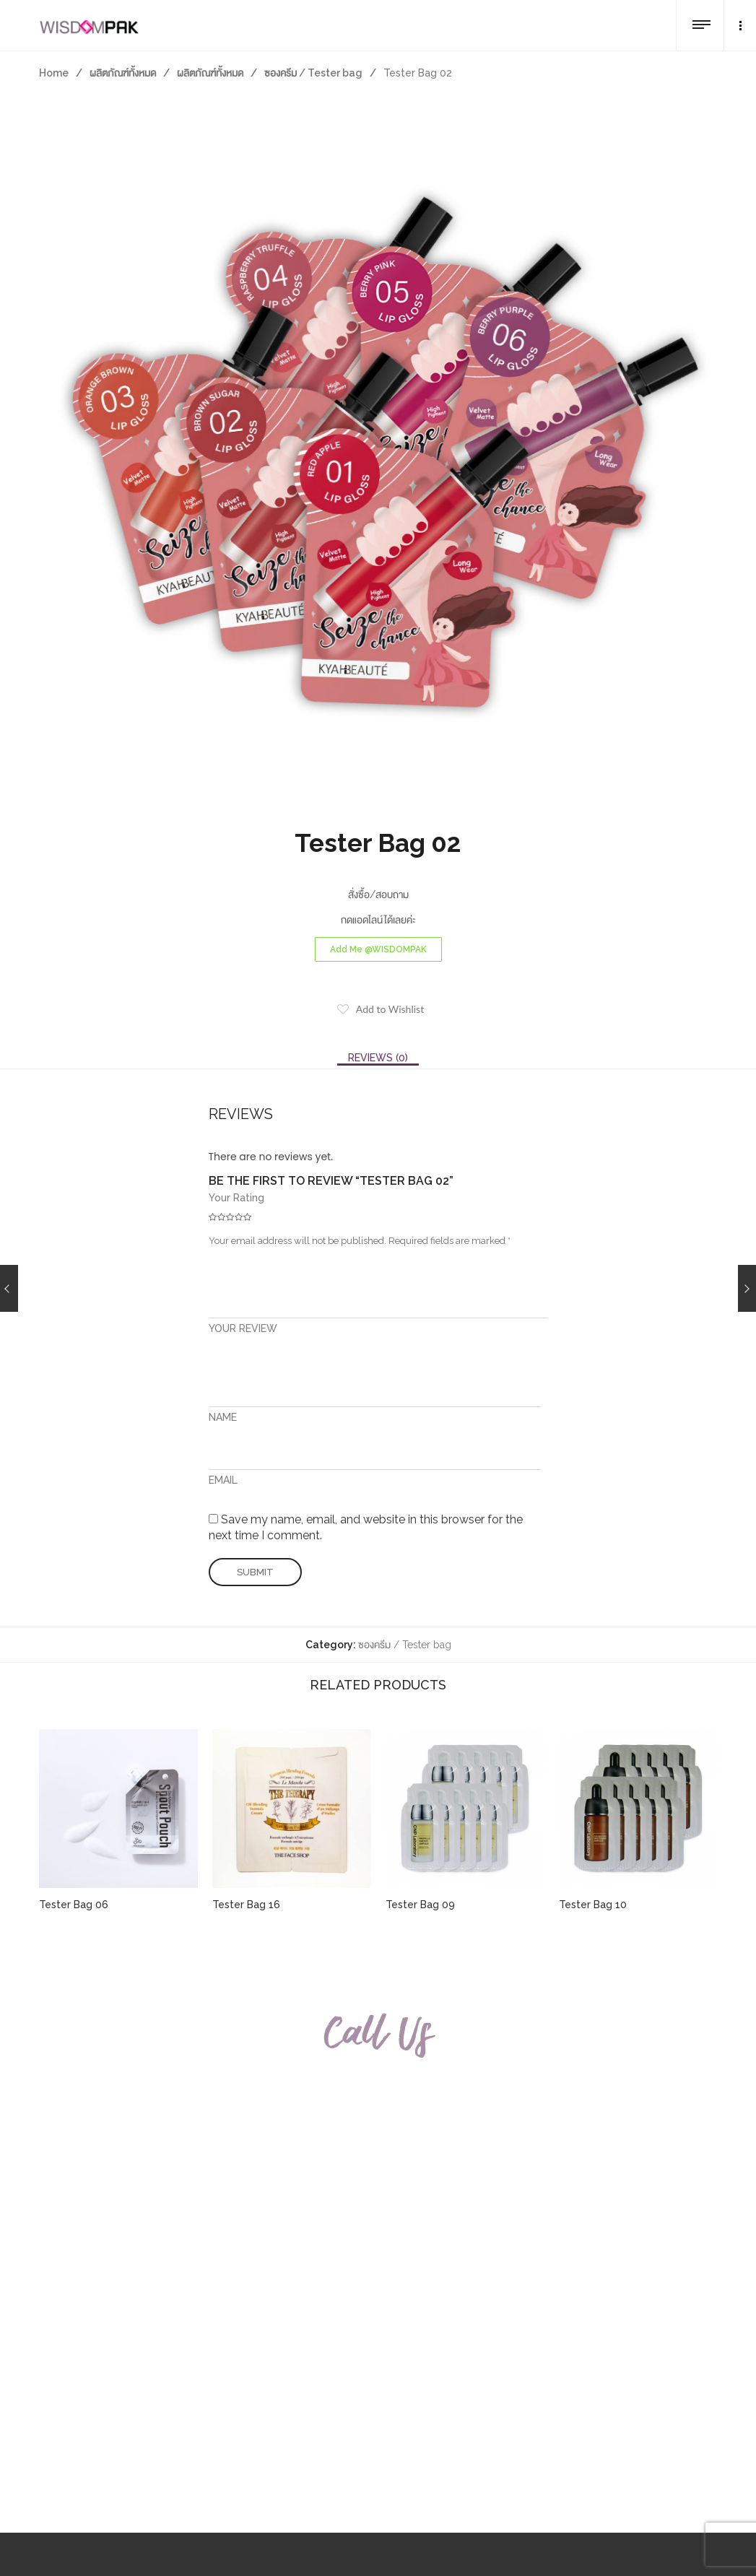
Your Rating (236, 1198)
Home (54, 73)
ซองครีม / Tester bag (313, 73)
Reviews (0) (378, 1057)
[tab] (378, 1058)
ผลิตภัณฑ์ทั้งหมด (123, 73)
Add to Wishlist (390, 1009)
